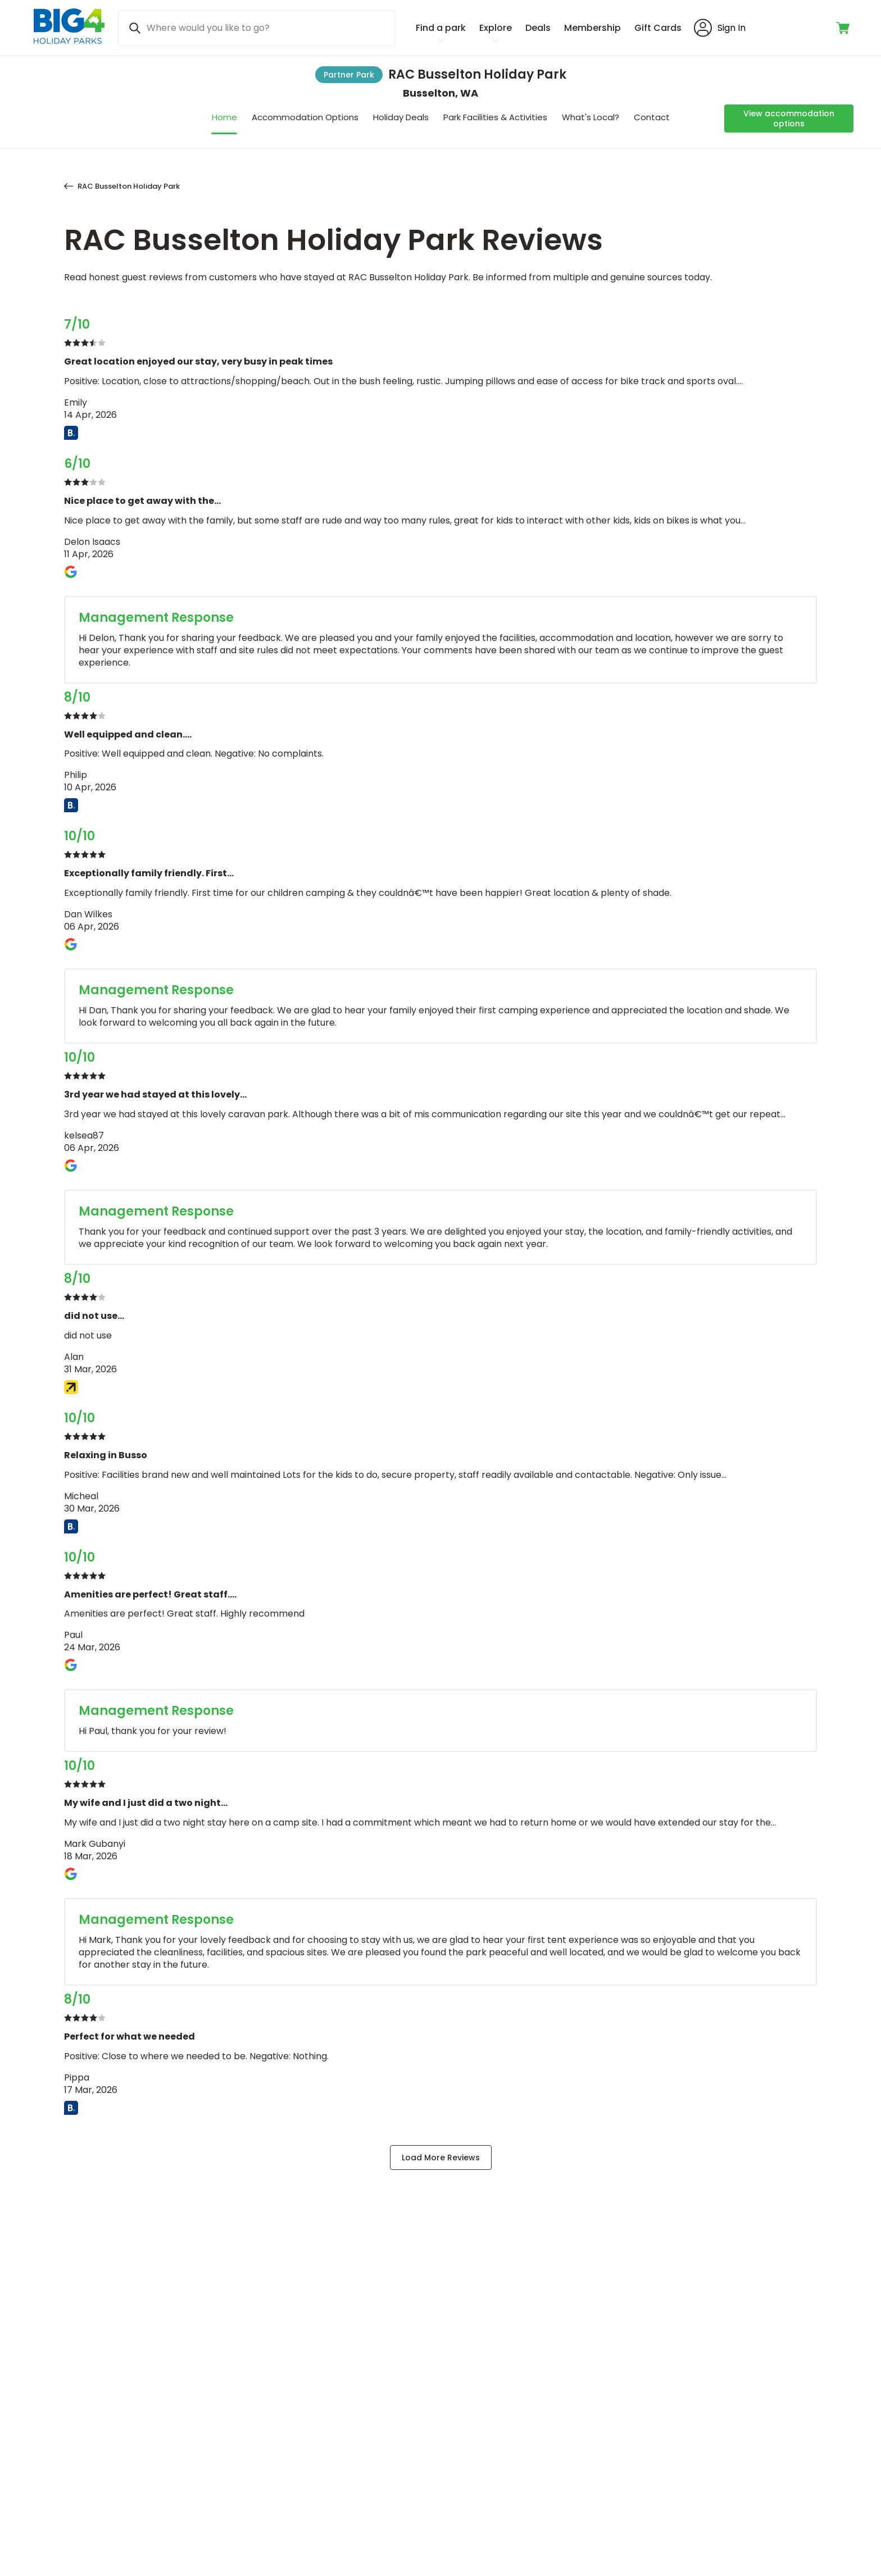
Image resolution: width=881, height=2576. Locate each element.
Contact (652, 117)
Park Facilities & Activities (495, 117)
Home (224, 117)
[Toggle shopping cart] (843, 28)
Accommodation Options (305, 117)
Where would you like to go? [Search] (208, 27)
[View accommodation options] (788, 118)
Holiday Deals (401, 117)
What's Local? (590, 117)
